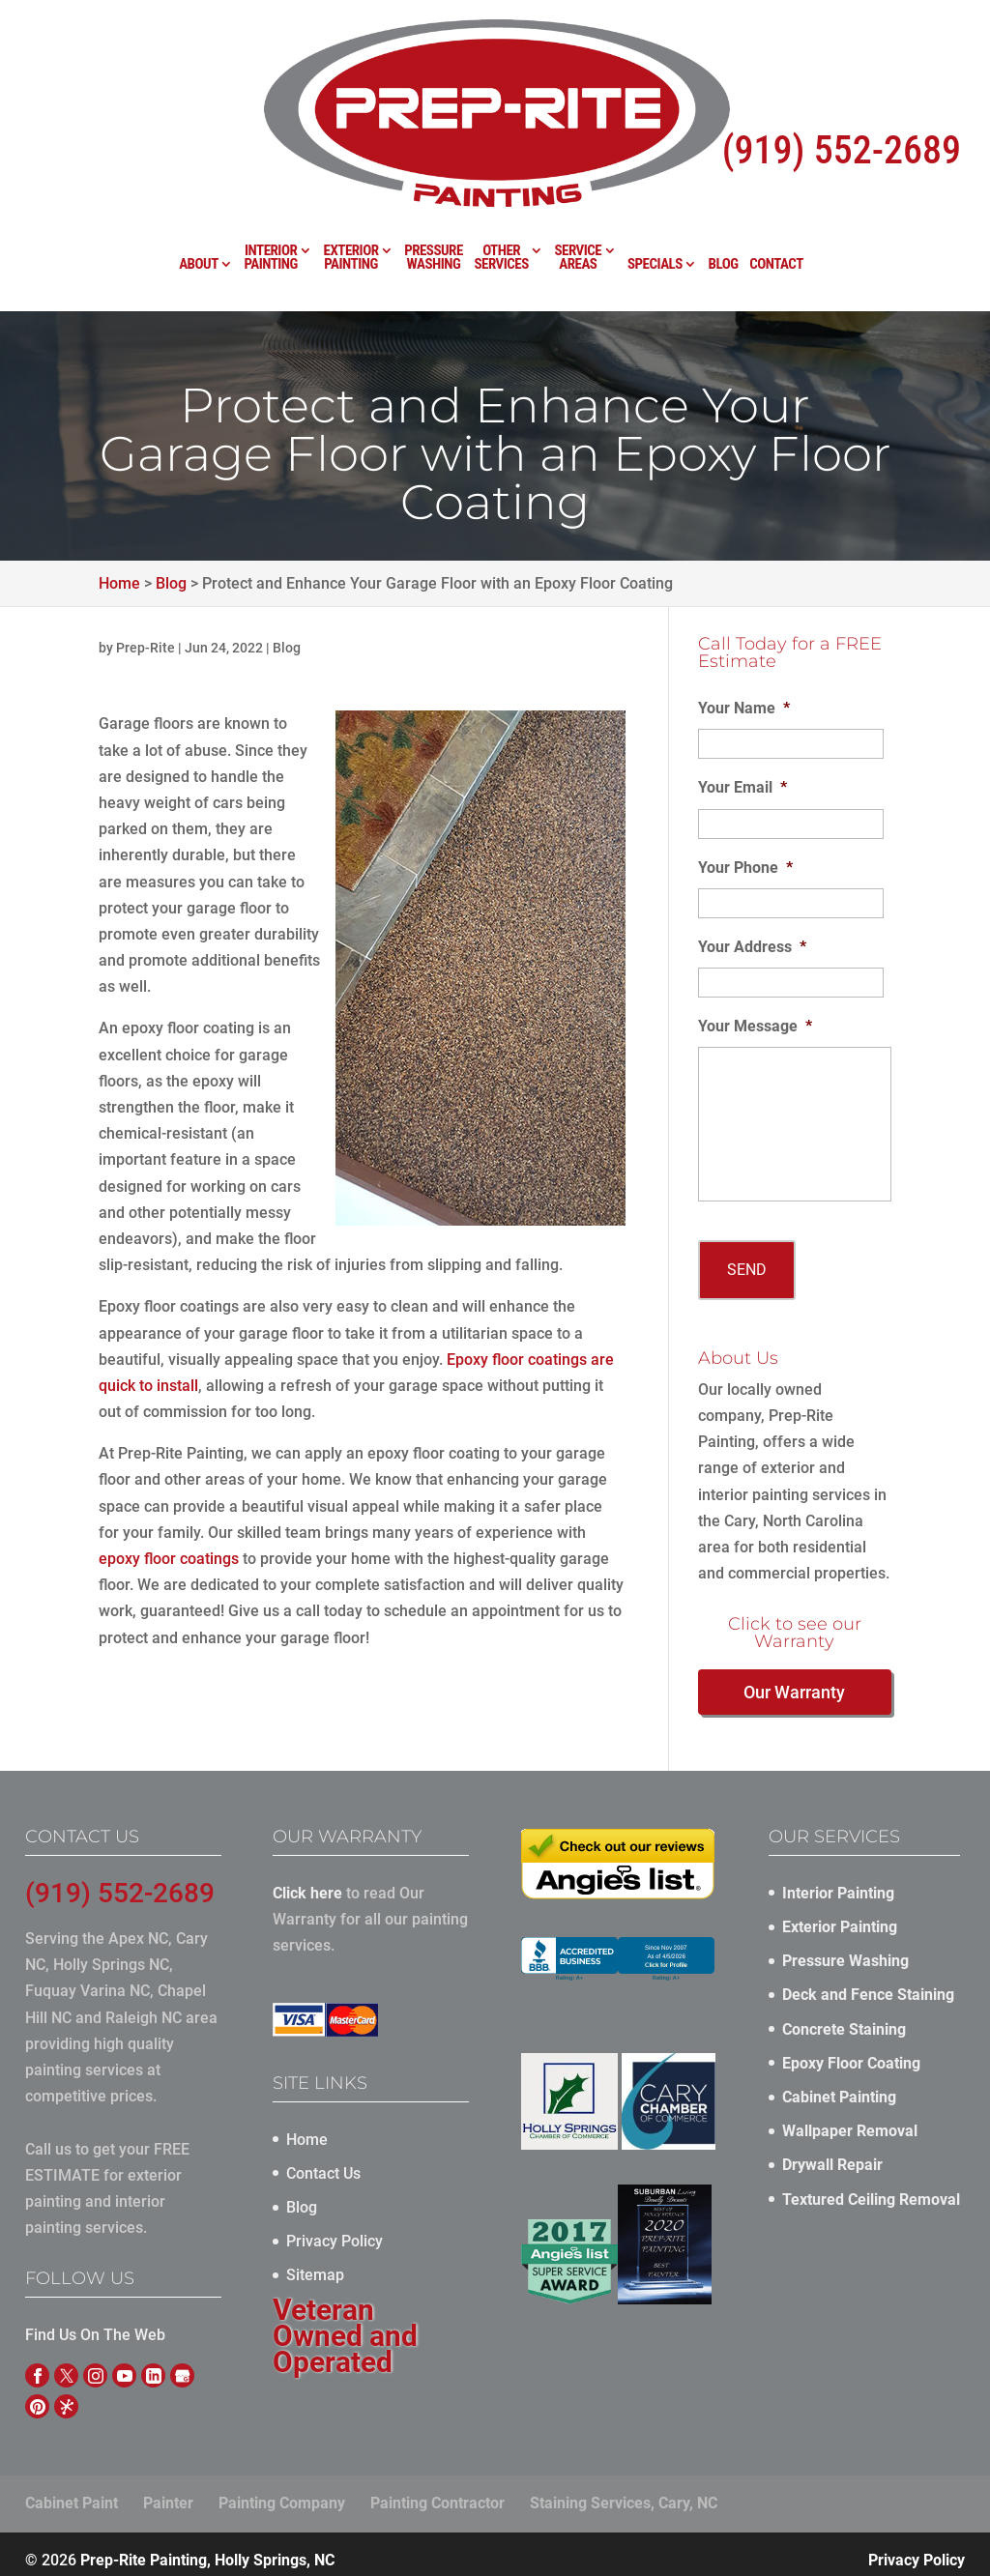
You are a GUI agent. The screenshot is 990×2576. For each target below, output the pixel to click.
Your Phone (745, 867)
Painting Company (281, 2492)
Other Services (501, 183)
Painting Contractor (437, 2492)
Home (307, 2128)
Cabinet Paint (71, 2492)
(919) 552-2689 (841, 72)
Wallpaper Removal (849, 2120)
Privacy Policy (334, 2230)
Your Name (744, 708)
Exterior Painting (351, 183)
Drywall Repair (832, 2154)
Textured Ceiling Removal (871, 2188)
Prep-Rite (145, 647)
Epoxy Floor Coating (851, 2051)
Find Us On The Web (95, 2324)
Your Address (752, 947)
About (198, 190)
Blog (724, 190)
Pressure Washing (433, 183)
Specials (655, 190)
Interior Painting (270, 183)
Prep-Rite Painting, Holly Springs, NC (207, 2548)
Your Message (755, 1026)
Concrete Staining (844, 2018)
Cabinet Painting (839, 2086)
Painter (168, 2492)
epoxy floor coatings (169, 1558)
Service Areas (577, 183)
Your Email (742, 787)
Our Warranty (794, 1681)
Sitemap (315, 2264)
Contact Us (323, 2162)
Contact (776, 190)
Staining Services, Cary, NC (623, 2492)
